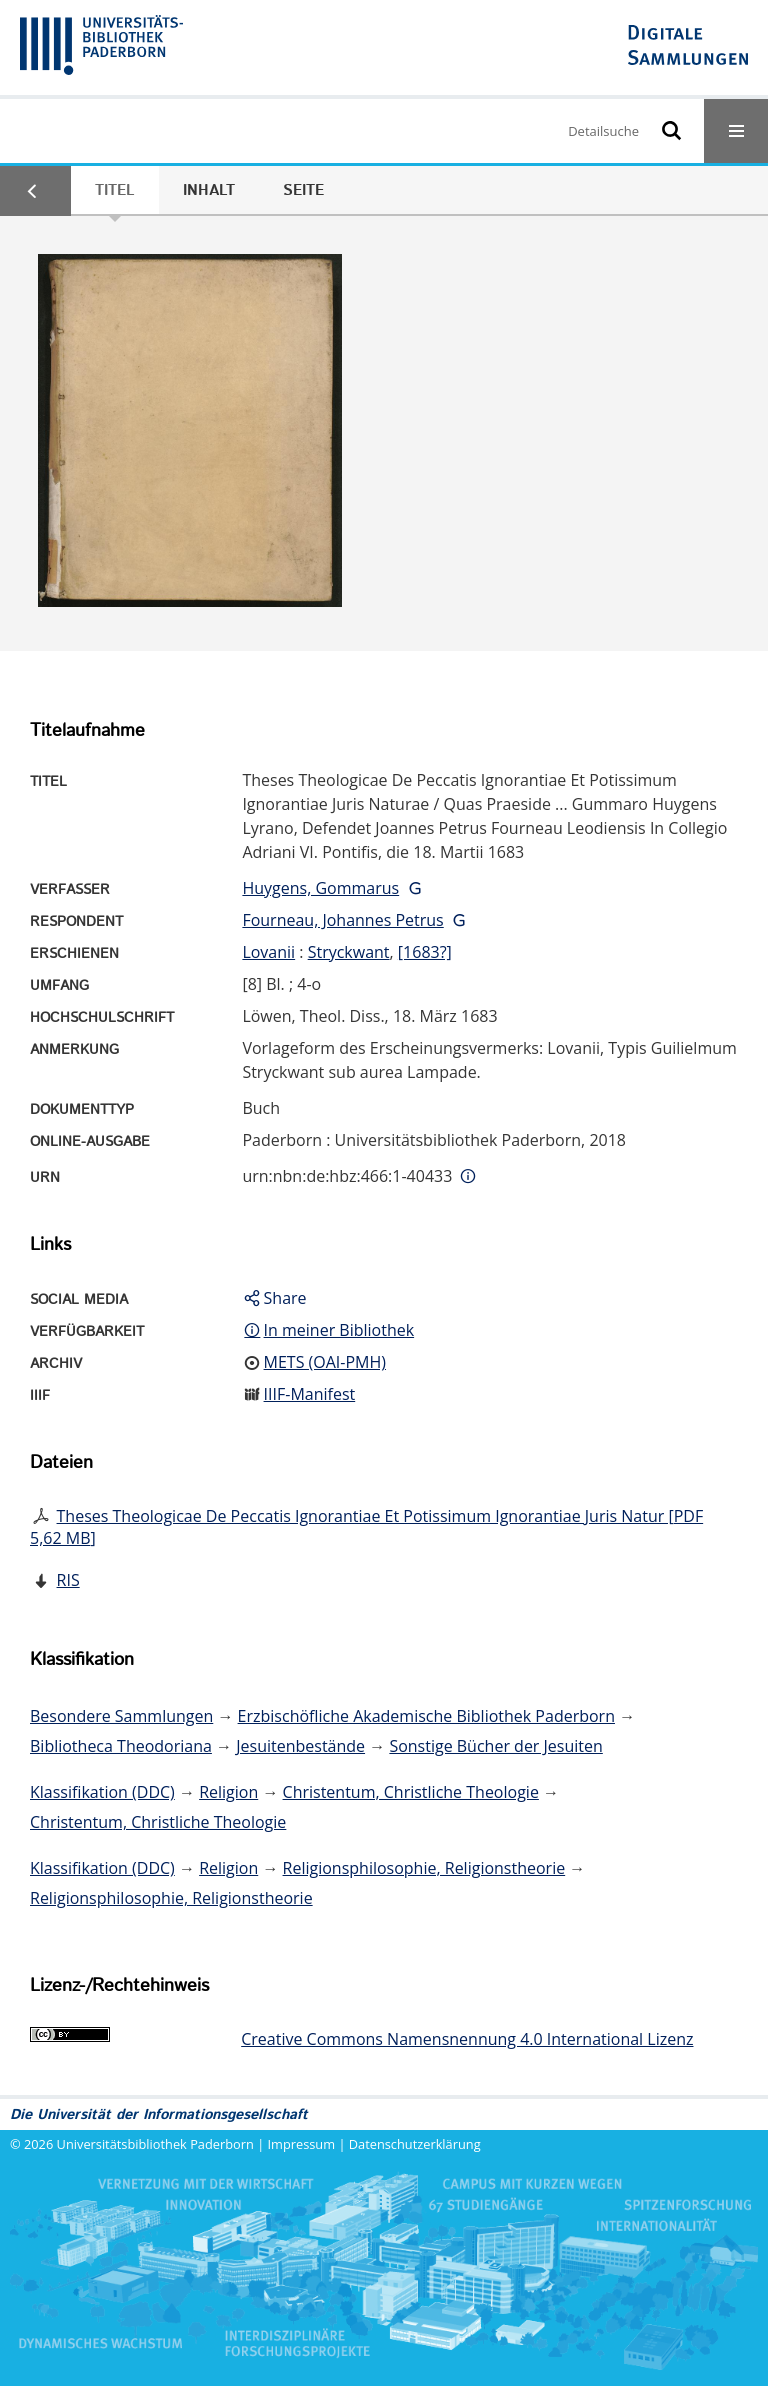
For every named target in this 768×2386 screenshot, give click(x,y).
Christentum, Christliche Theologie (411, 1792)
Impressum (302, 2144)
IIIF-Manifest (310, 1394)
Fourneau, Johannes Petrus (342, 920)
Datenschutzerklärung (415, 2144)
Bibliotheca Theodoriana (121, 1746)
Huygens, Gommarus (320, 888)
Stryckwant (349, 952)
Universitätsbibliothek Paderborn (155, 2144)
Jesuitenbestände (300, 1746)
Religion (228, 1792)
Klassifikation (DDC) (102, 1792)
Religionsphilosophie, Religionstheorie (424, 1868)
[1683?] (425, 952)
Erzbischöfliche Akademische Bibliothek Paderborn (426, 1716)
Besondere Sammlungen (121, 1716)
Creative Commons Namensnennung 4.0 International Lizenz (467, 2039)
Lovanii (268, 952)
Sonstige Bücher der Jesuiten (495, 1746)
